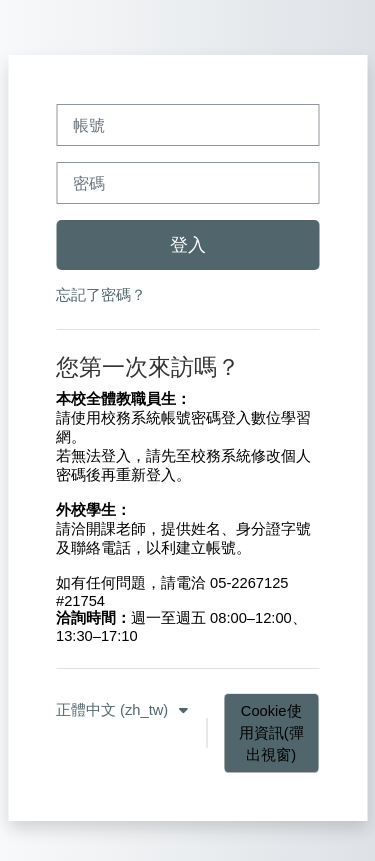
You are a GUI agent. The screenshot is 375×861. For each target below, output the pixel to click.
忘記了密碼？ (101, 295)
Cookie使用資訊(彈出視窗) (271, 733)
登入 (188, 245)
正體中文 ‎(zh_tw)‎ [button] (114, 710)
